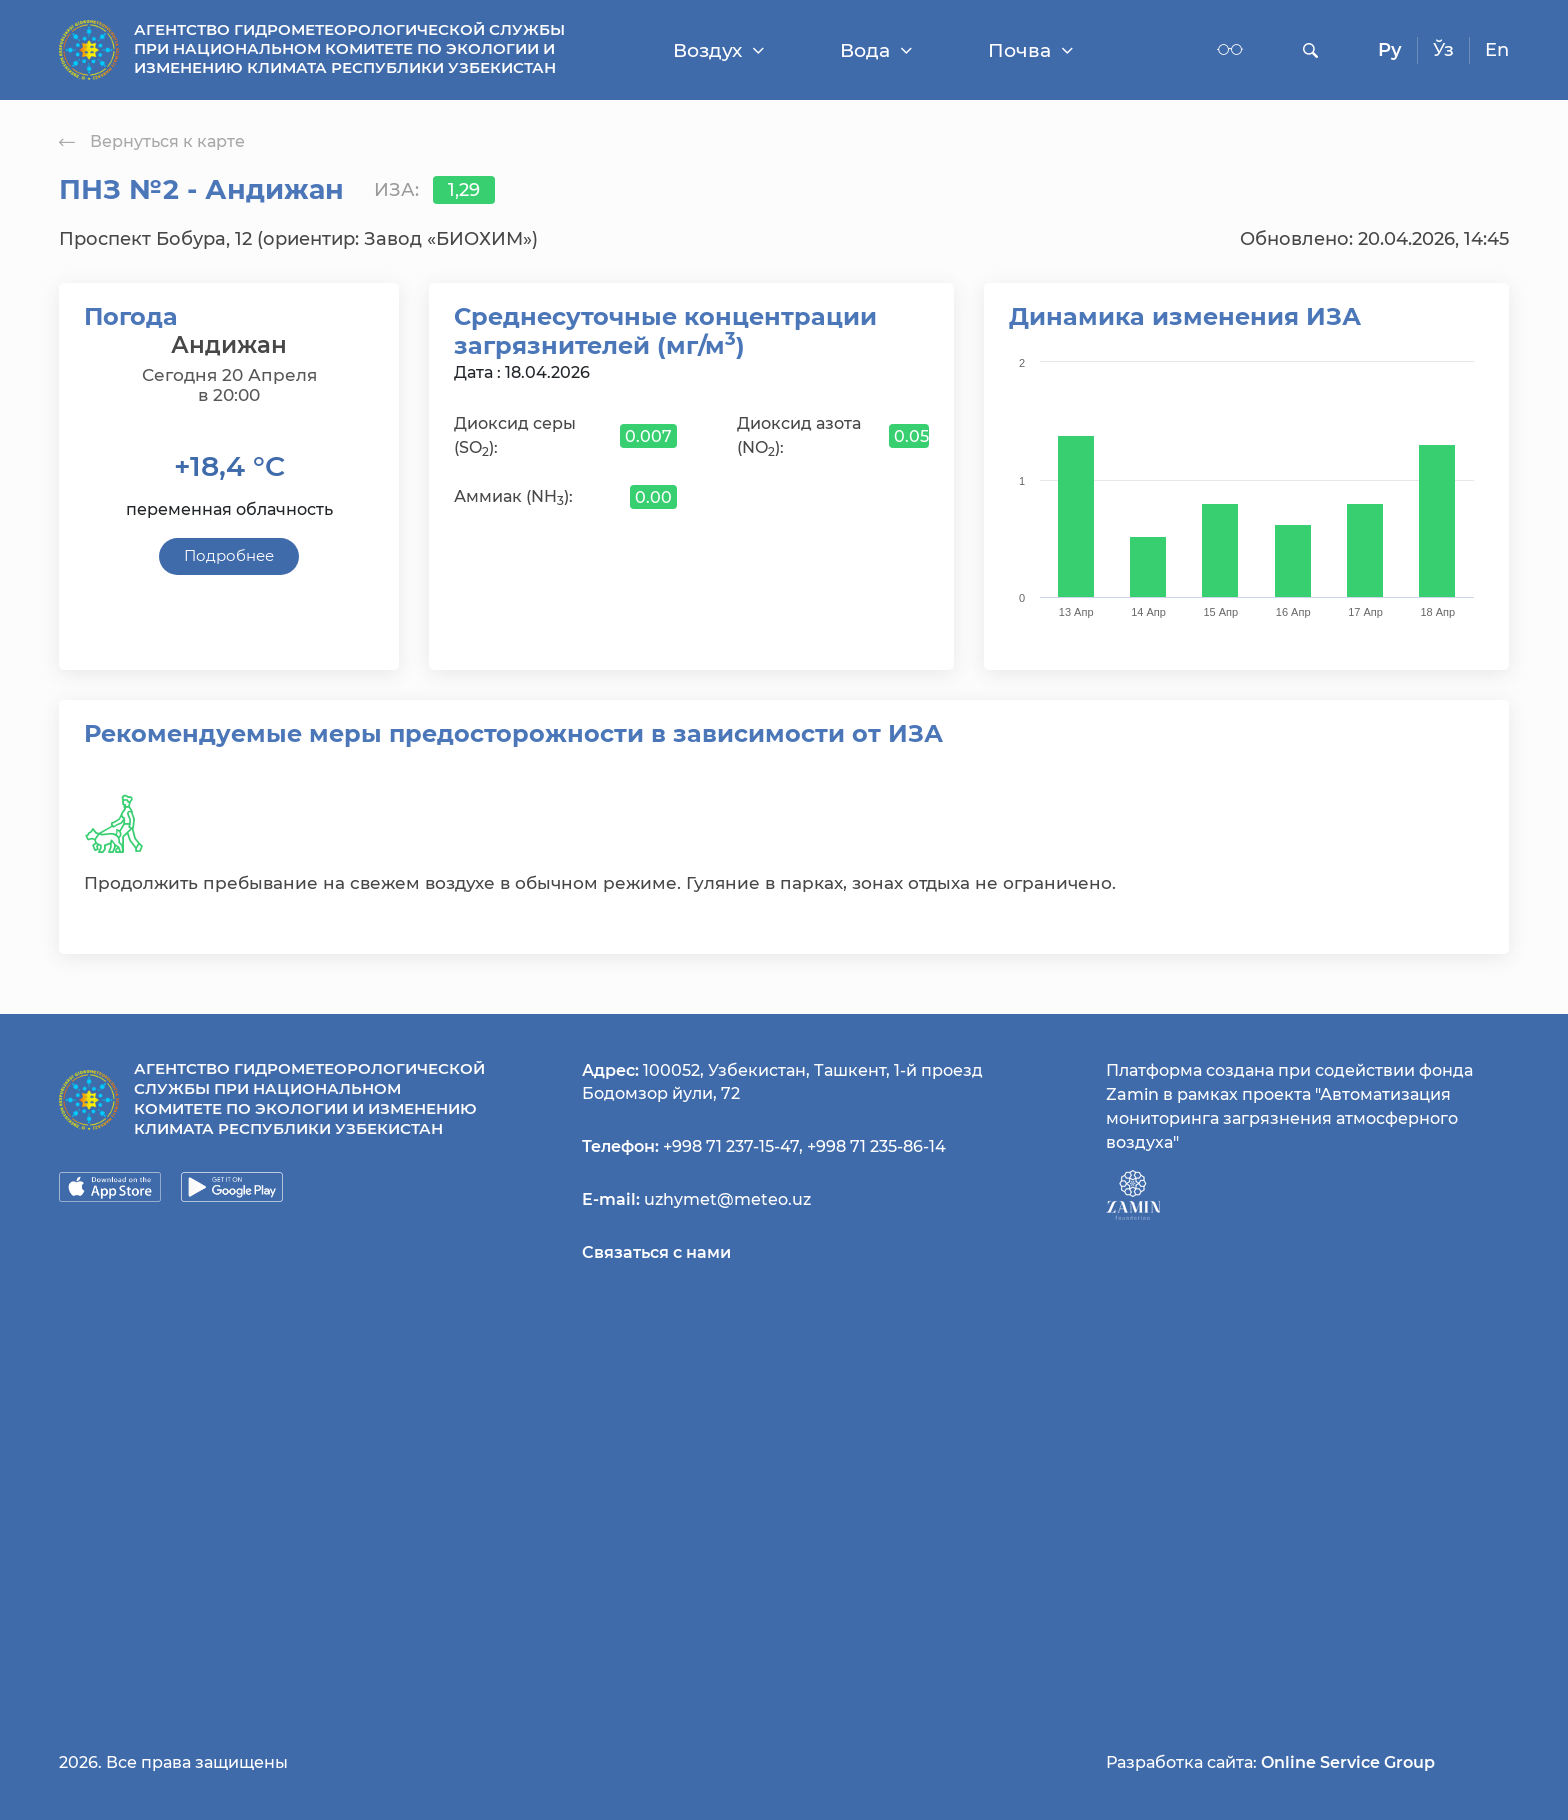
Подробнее (229, 555)
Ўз (1443, 50)
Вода (876, 50)
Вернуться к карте (152, 141)
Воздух (718, 50)
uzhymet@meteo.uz (727, 1199)
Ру (1390, 50)
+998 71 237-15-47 (731, 1146)
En (1497, 50)
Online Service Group (1348, 1762)
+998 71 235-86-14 (876, 1146)
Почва (1030, 50)
